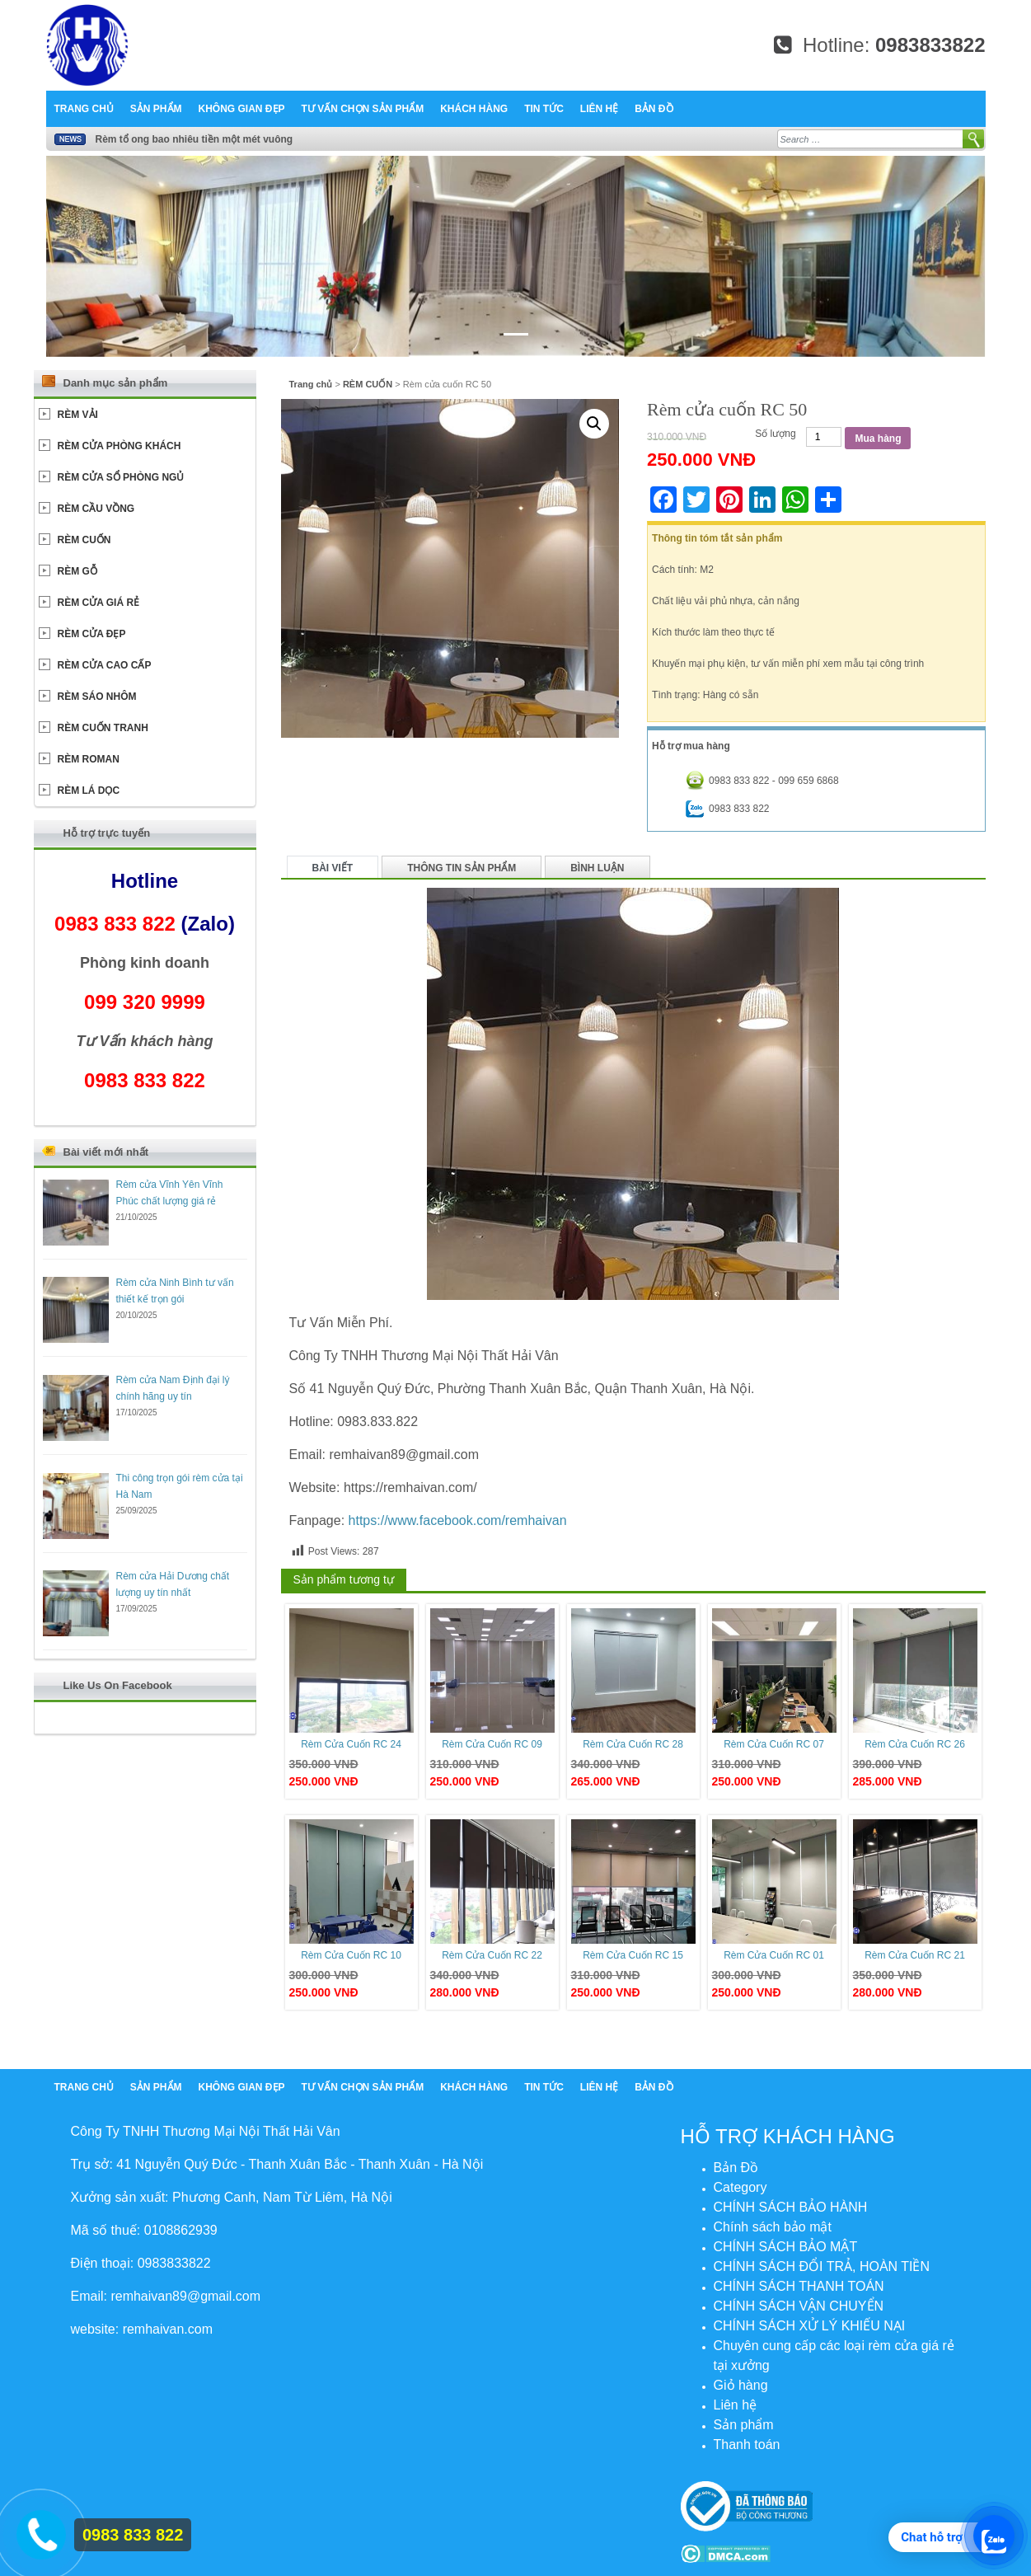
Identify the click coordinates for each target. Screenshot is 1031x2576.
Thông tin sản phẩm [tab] (461, 868)
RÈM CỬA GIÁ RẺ (99, 602)
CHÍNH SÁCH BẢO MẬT (786, 2247)
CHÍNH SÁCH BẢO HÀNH (791, 2207)
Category (740, 2187)
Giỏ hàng (741, 2385)
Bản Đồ (653, 109)
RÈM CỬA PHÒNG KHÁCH (119, 446)
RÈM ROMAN (89, 759)
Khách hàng (474, 109)
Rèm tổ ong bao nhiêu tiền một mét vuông (194, 139)
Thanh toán (747, 2445)
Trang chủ (84, 109)
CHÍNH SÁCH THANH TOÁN (799, 2286)
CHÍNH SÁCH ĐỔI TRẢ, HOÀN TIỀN (822, 2266)
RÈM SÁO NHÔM (97, 696)
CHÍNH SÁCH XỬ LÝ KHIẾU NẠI (810, 2326)
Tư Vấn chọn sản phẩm (363, 109)
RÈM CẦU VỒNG (96, 508)
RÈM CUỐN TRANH (103, 728)
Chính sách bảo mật (773, 2227)
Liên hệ (599, 109)
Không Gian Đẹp (242, 109)
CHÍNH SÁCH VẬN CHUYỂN (799, 2306)
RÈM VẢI (78, 414)
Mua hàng (878, 438)
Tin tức (544, 109)
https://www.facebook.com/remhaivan (458, 1520)
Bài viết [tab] (333, 868)
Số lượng (775, 433)
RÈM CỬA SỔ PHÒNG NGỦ (121, 477)
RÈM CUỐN (367, 384)
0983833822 (930, 45)
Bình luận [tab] (597, 868)
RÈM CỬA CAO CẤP (105, 665)
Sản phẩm (156, 109)
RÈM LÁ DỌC (89, 790)
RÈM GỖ (77, 571)
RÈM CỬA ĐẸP (92, 634)
